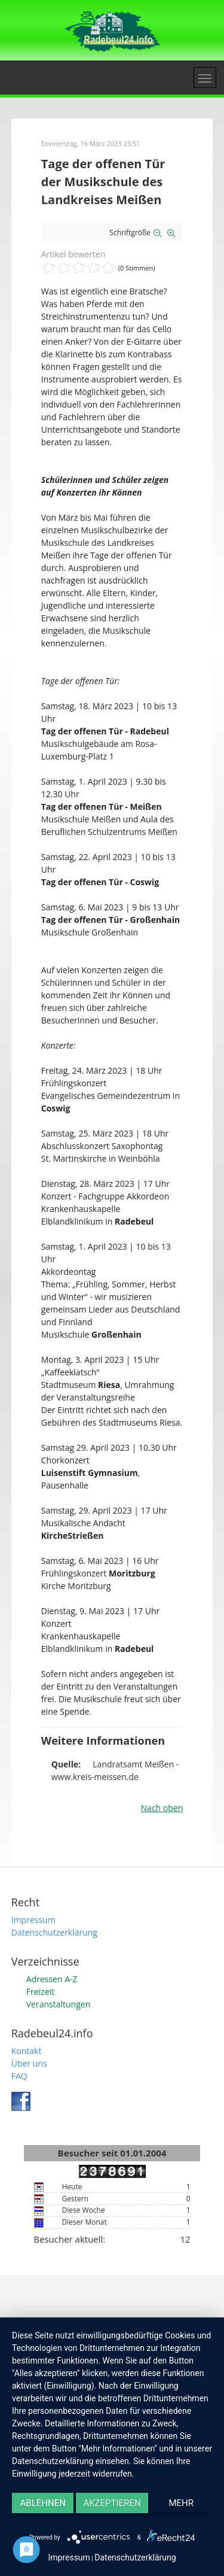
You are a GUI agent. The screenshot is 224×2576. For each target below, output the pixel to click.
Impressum (33, 1919)
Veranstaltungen (58, 2004)
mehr (181, 2503)
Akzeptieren (111, 2503)
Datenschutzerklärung (54, 1932)
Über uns (29, 2063)
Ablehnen (43, 2503)
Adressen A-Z (52, 1979)
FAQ (19, 2076)
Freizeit (40, 1991)
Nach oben (162, 1807)
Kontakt (26, 2050)
